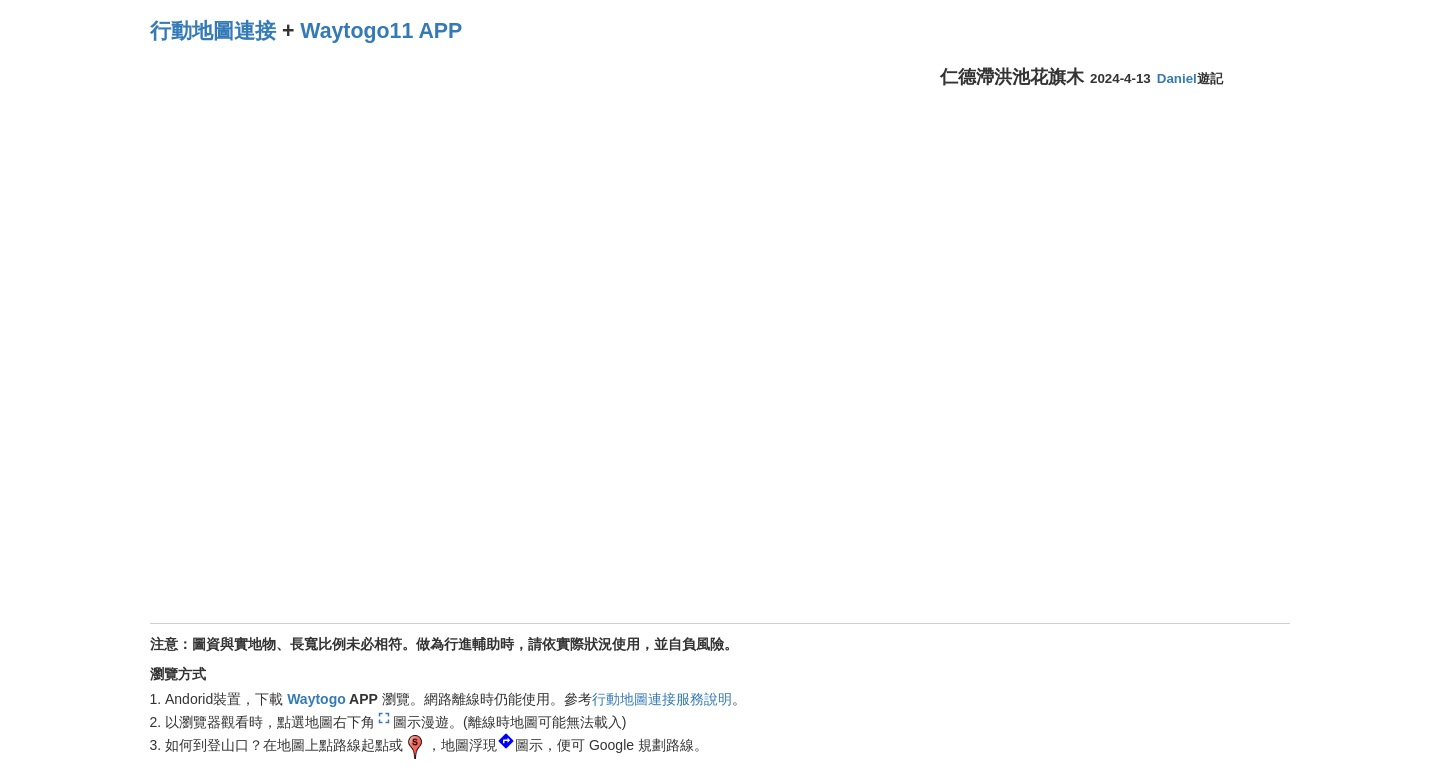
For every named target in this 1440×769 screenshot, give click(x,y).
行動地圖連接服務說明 (662, 699)
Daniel (1177, 78)
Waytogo (316, 699)
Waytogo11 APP (381, 31)
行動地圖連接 (213, 31)
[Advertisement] (1098, 244)
